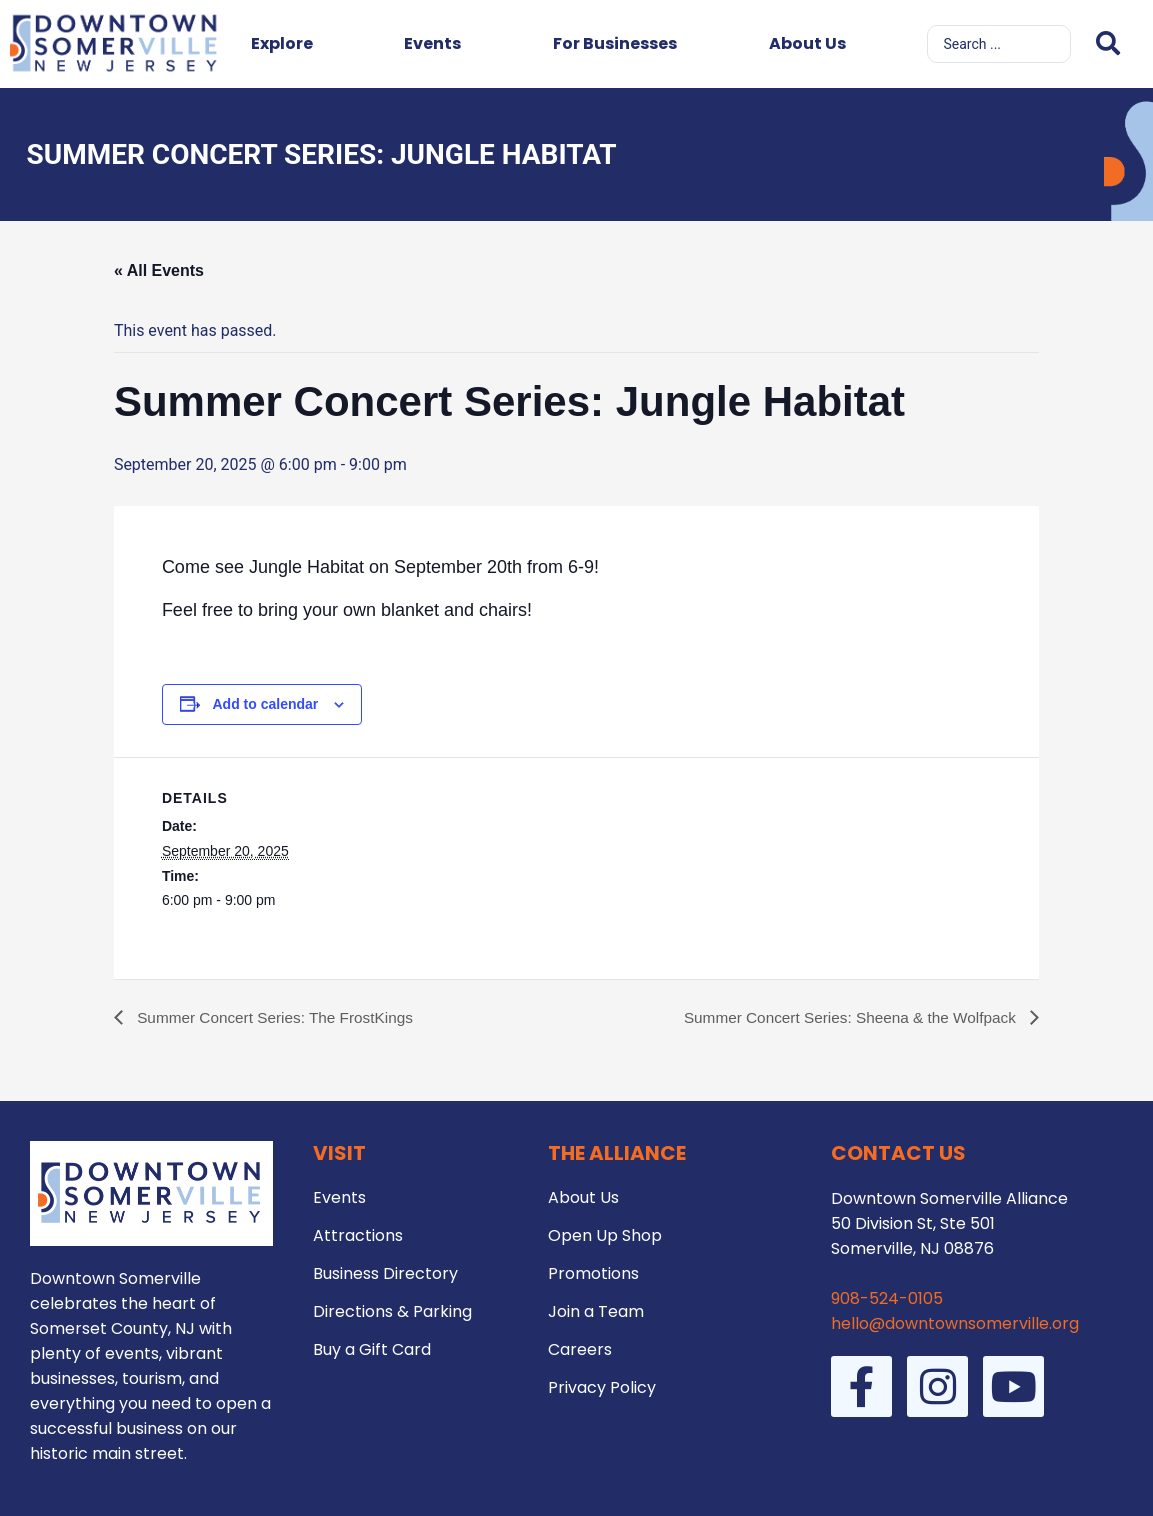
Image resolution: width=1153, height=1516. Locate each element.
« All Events (159, 270)
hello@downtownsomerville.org (955, 1323)
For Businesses (615, 43)
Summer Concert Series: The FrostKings (279, 1017)
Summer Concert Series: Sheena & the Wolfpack (844, 1017)
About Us (807, 43)
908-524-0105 (887, 1298)
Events (432, 43)
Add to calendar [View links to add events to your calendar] (265, 704)
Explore (282, 43)
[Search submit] (1108, 43)
